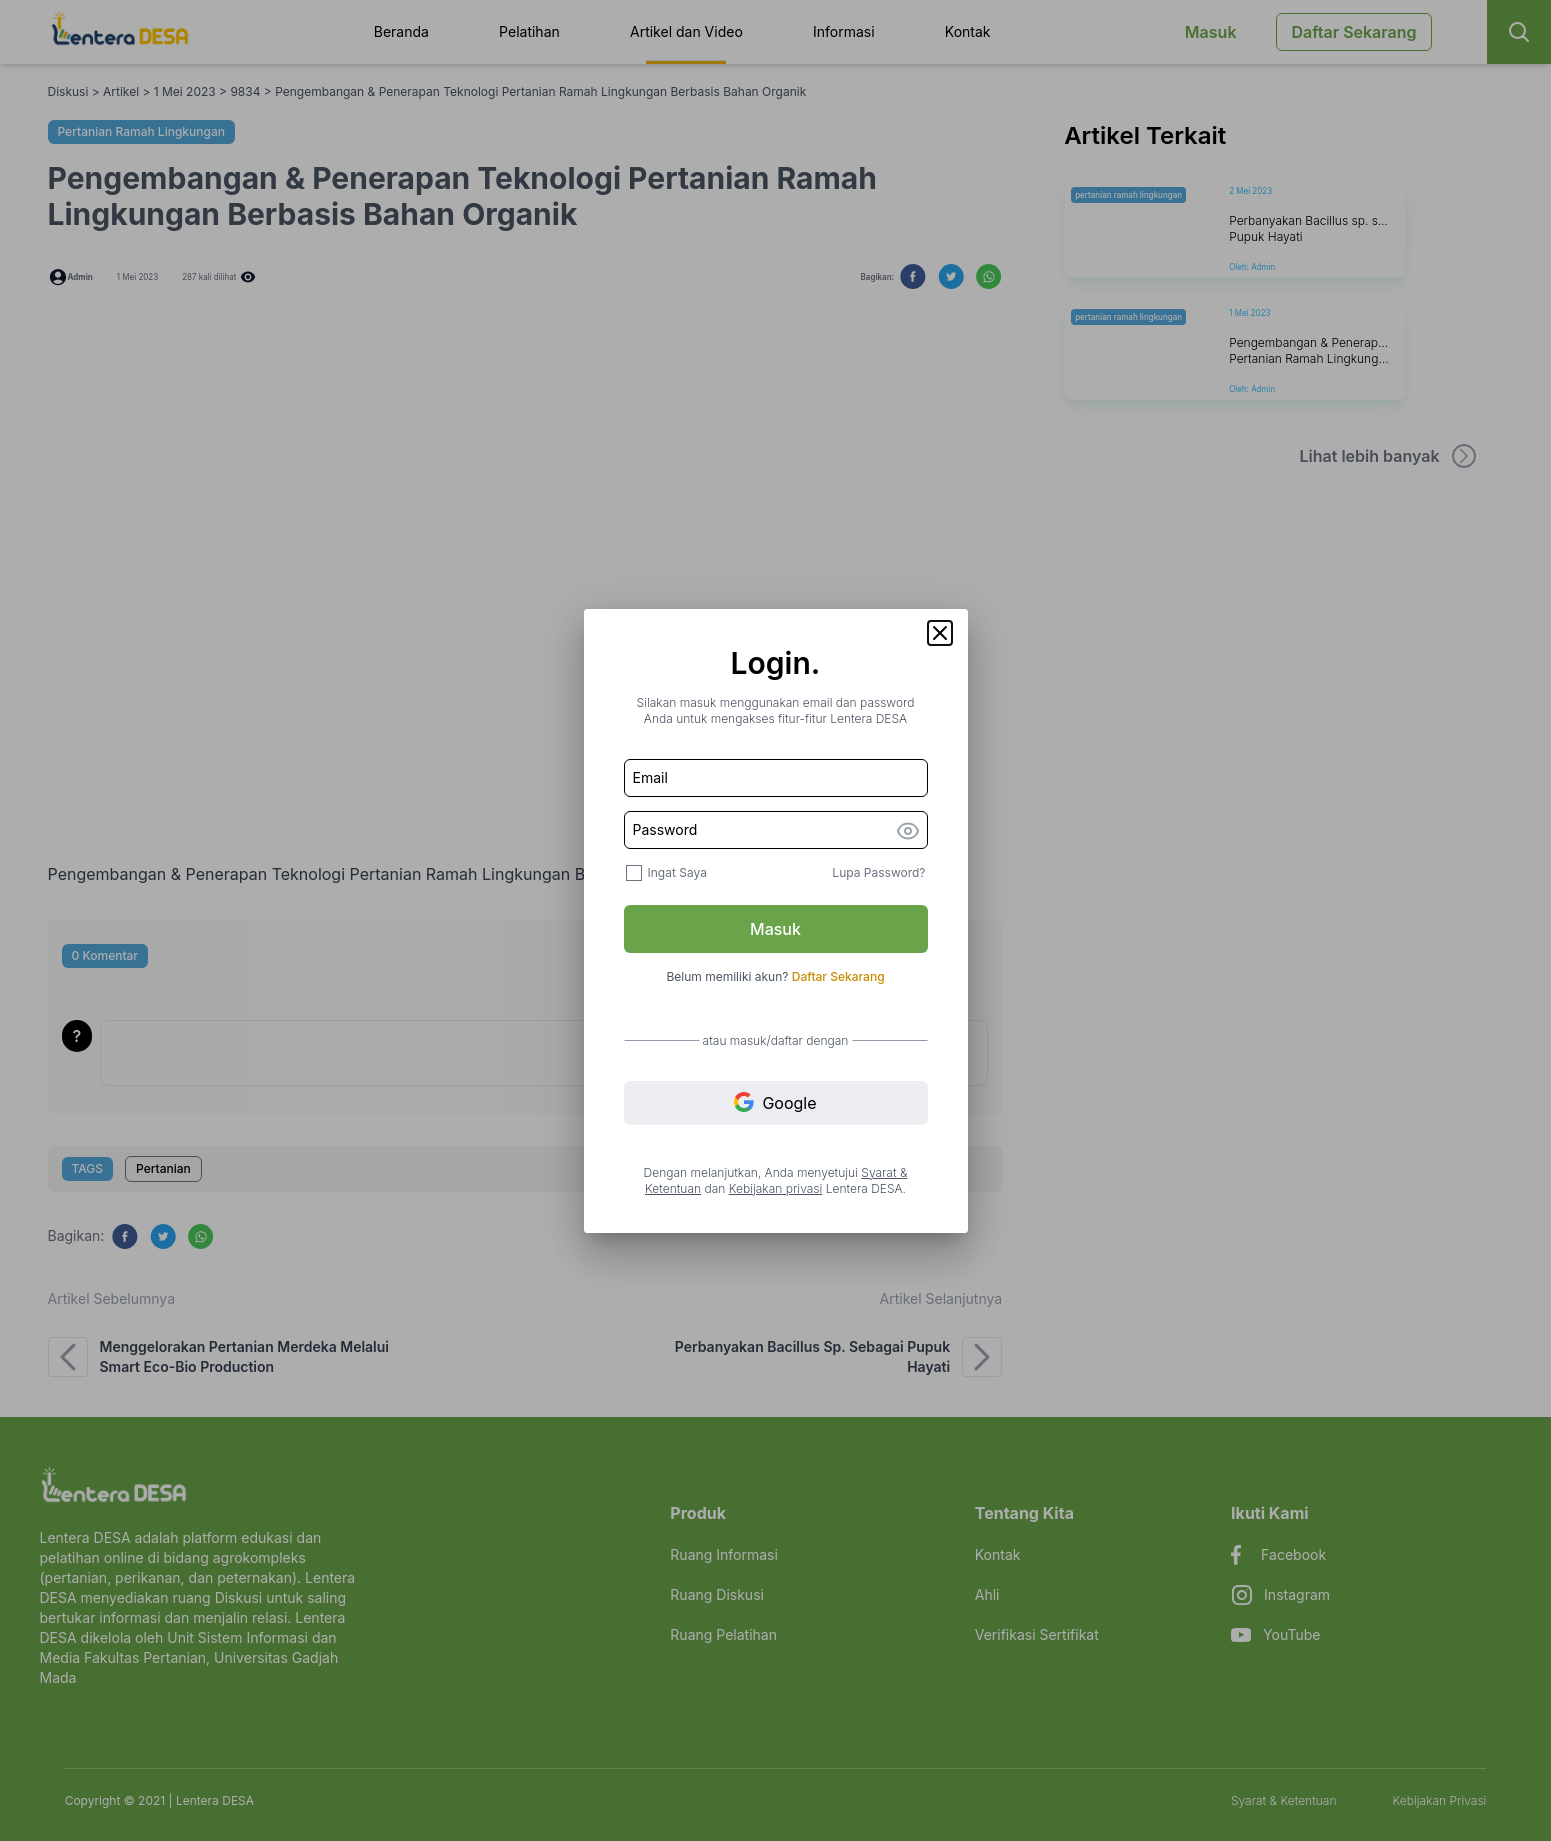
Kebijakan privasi (776, 1188)
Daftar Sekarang (838, 976)
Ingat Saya (677, 872)
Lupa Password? (878, 872)
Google (775, 1102)
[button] (940, 633)
